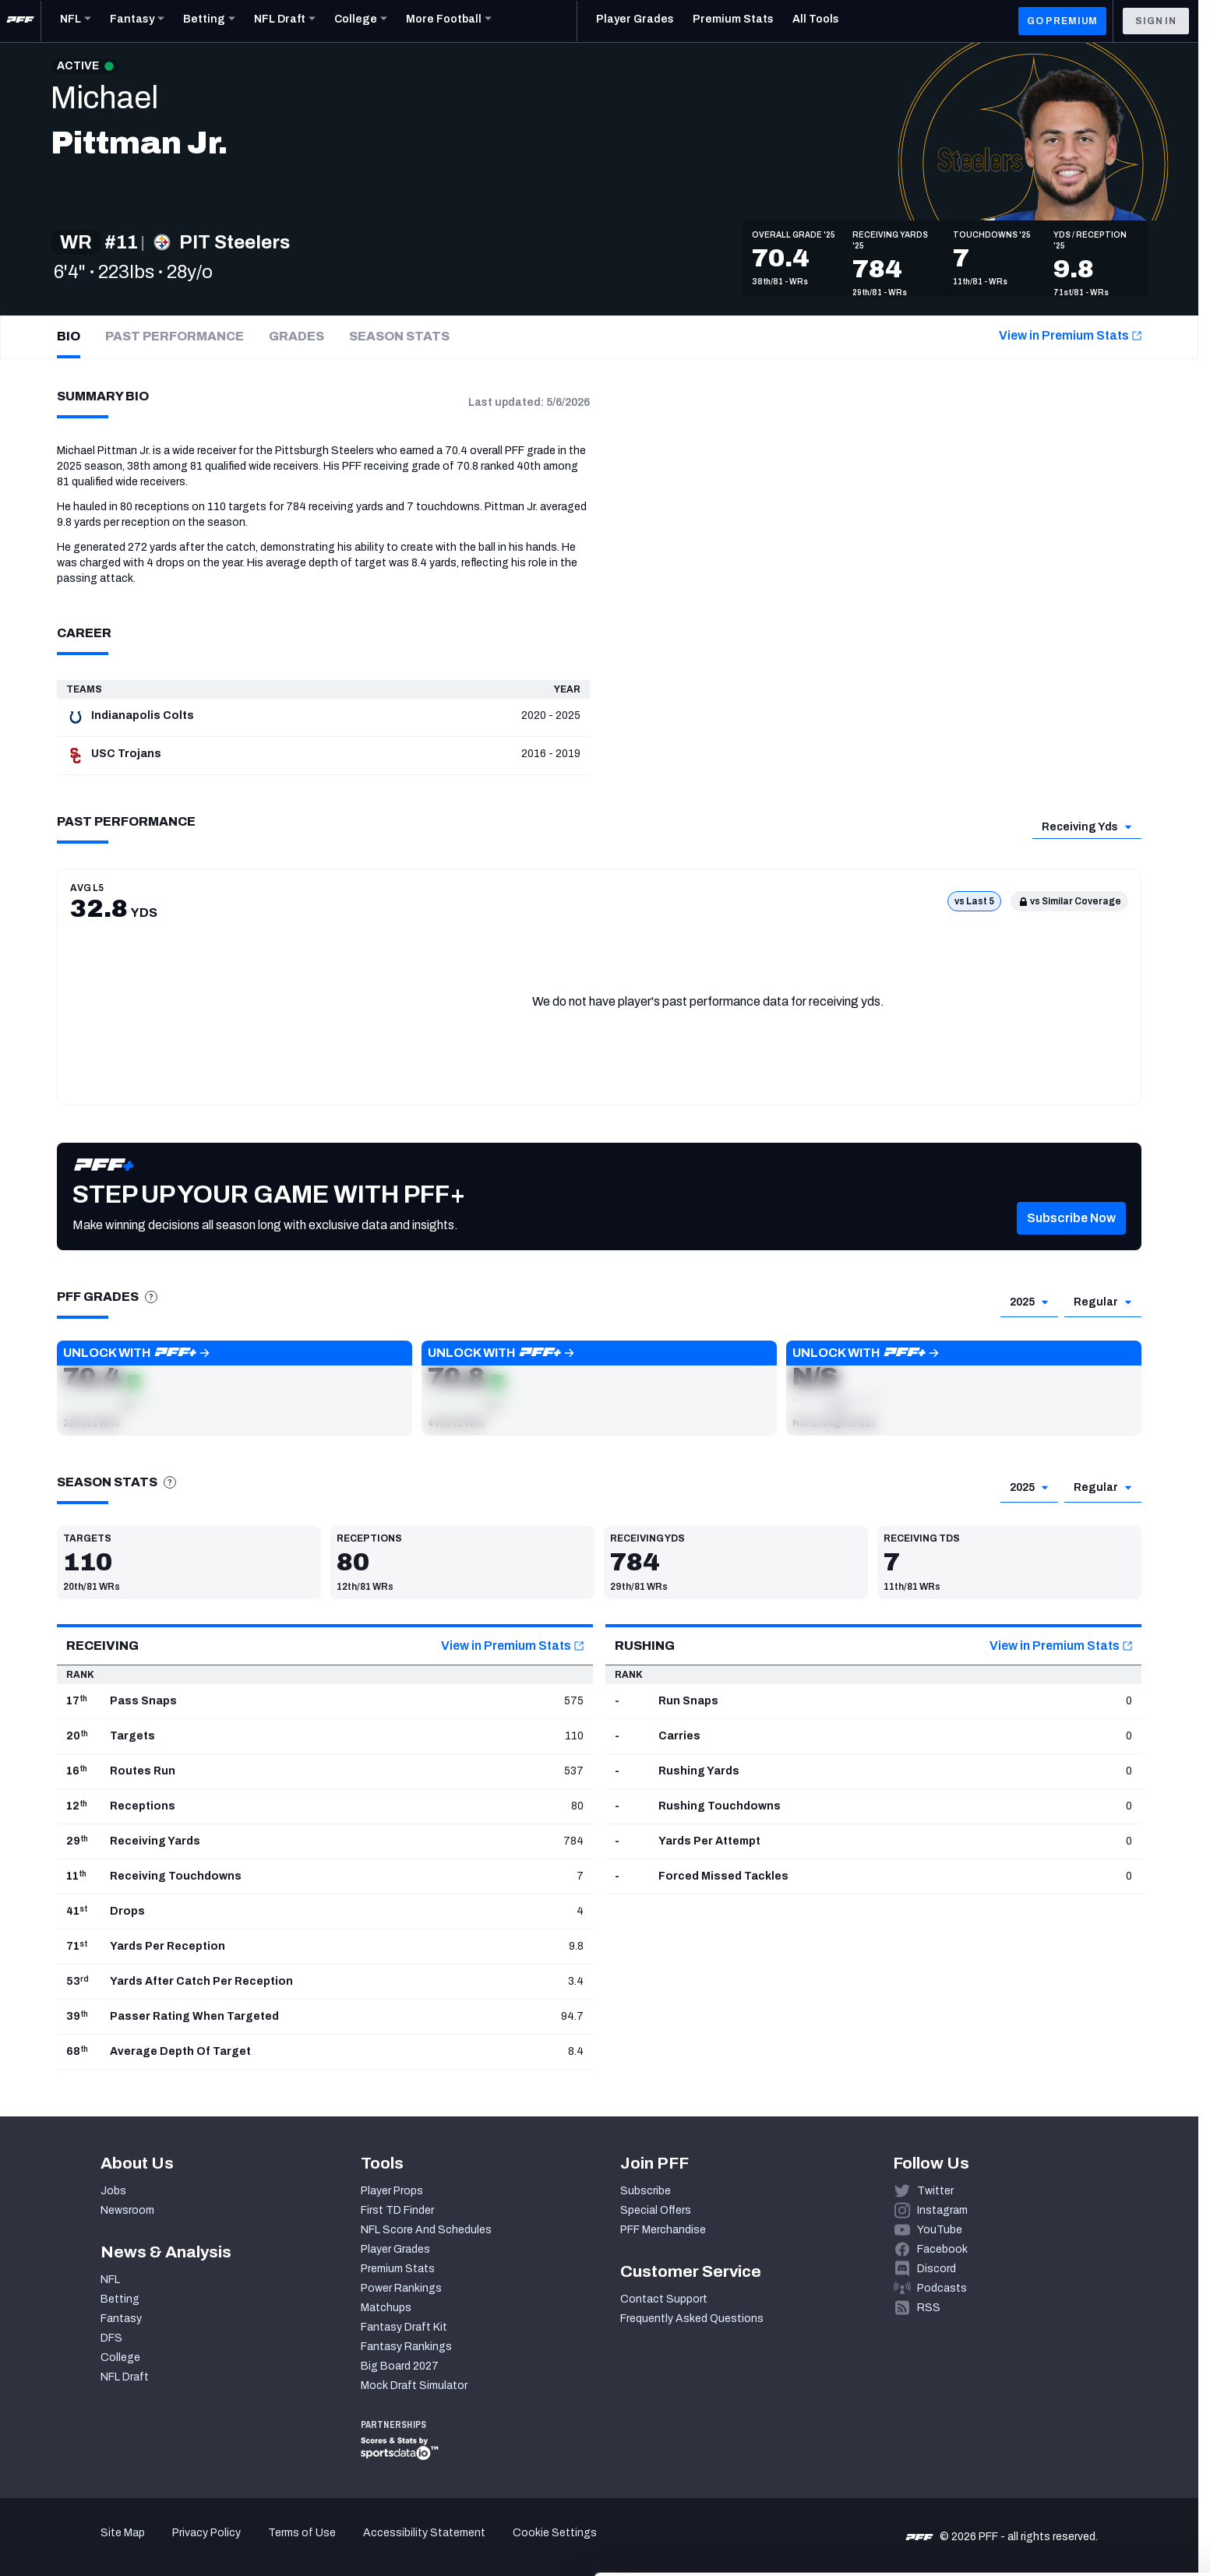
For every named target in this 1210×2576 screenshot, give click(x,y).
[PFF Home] (20, 21)
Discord (936, 2269)
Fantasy (121, 2318)
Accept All (1080, 2433)
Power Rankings (401, 2288)
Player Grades (395, 2249)
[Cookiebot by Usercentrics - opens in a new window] (101, 2545)
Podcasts (942, 2288)
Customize (1081, 2479)
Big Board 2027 (400, 2366)
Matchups (386, 2307)
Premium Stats (398, 2269)
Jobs (113, 2191)
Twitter (935, 2191)
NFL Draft (125, 2377)
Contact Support (663, 2299)
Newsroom (127, 2210)
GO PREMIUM (1062, 21)
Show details (240, 2545)
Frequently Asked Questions (692, 2318)
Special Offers (655, 2210)
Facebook (942, 2249)
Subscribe (645, 2191)
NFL (110, 2279)
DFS (111, 2338)
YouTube (939, 2230)
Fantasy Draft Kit (404, 2327)
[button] (1071, 1241)
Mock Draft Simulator (414, 2385)
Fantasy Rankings (406, 2346)
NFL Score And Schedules (426, 2230)
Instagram (942, 2210)
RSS (928, 2307)
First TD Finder (397, 2210)
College (120, 2357)
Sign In (1155, 21)
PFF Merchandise (663, 2230)
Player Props (392, 2191)
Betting (120, 2299)
